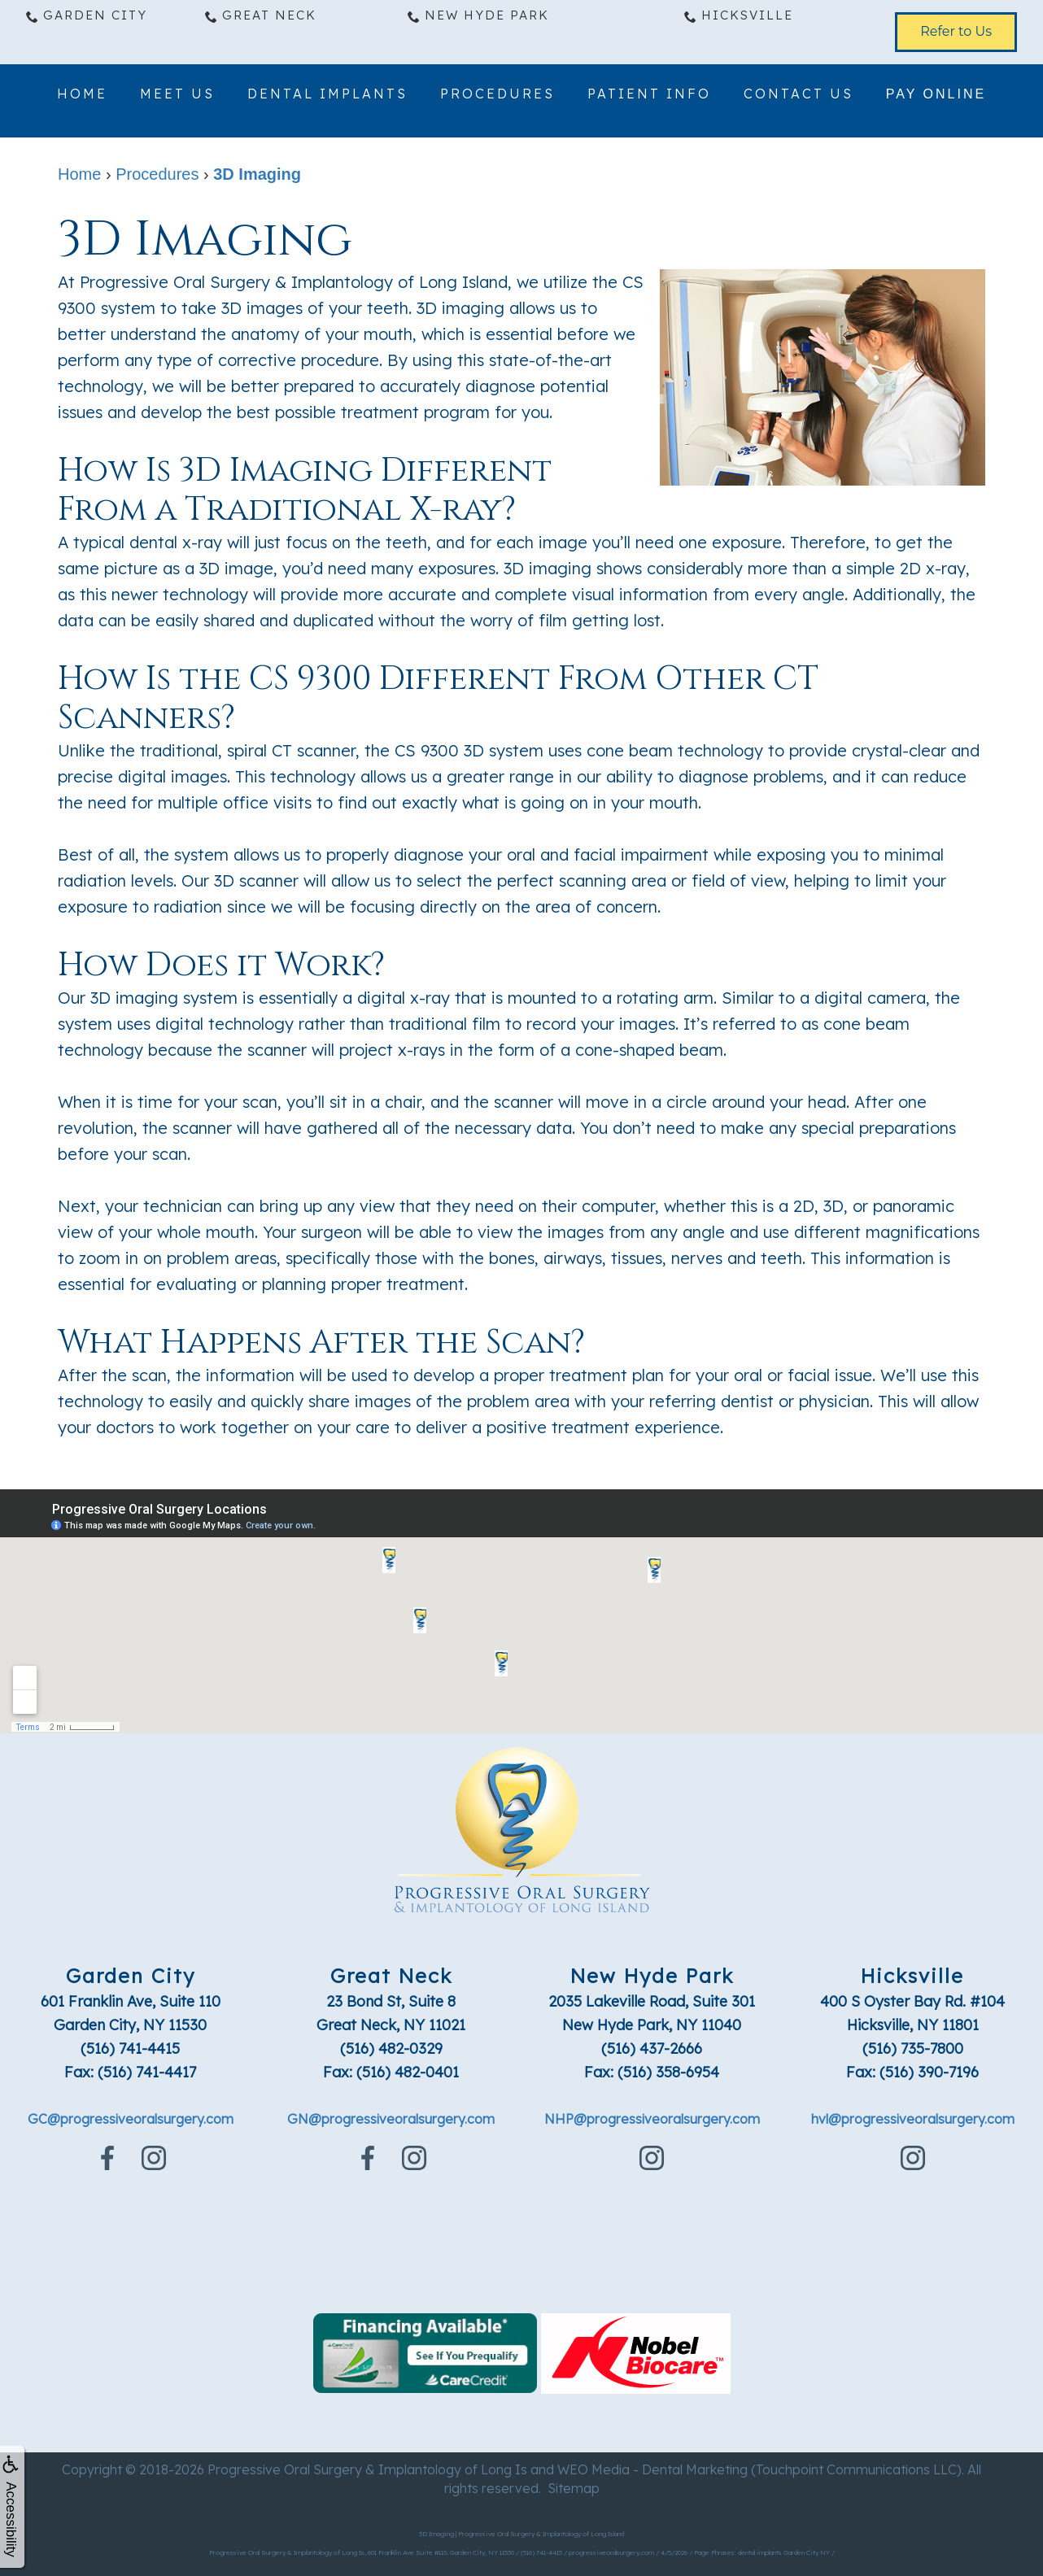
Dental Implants (327, 96)
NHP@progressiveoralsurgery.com (652, 2119)
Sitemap (574, 2488)
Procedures (497, 96)
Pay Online (936, 96)
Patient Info (649, 96)
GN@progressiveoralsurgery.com (391, 2119)
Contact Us (798, 96)
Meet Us (177, 96)
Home (82, 96)
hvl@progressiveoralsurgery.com (913, 2119)
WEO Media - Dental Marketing (652, 2469)
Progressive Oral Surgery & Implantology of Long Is (367, 2469)
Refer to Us (956, 31)
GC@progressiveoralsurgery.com (130, 2119)
